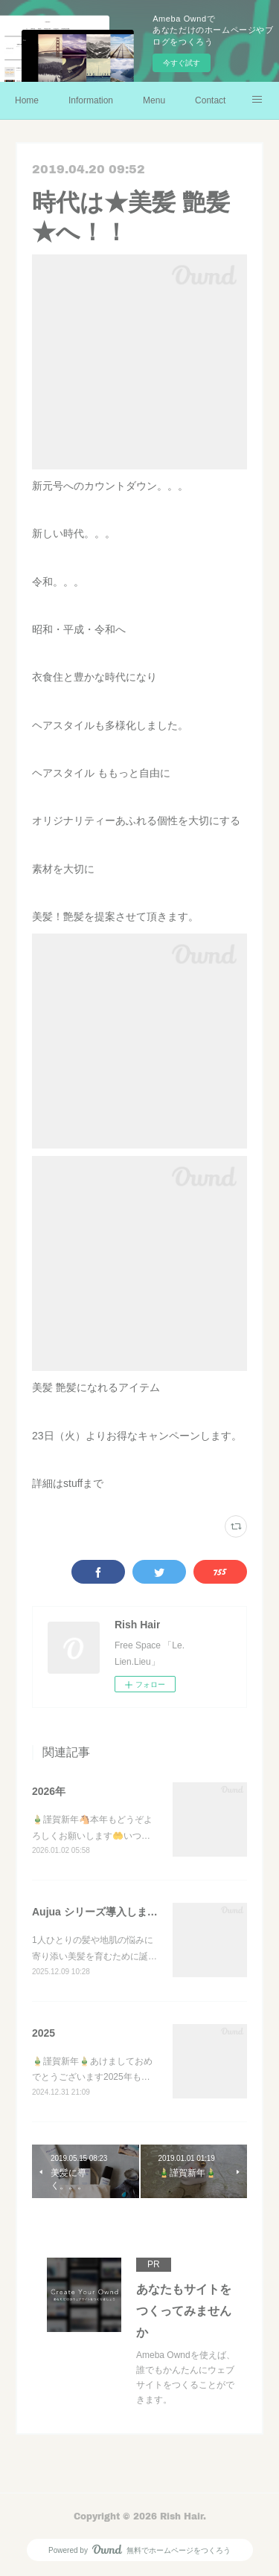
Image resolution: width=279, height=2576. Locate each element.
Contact (210, 100)
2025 (43, 2033)
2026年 (48, 1791)
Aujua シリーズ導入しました (100, 1912)
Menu (154, 100)
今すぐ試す (181, 63)
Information (90, 100)
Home (27, 100)
